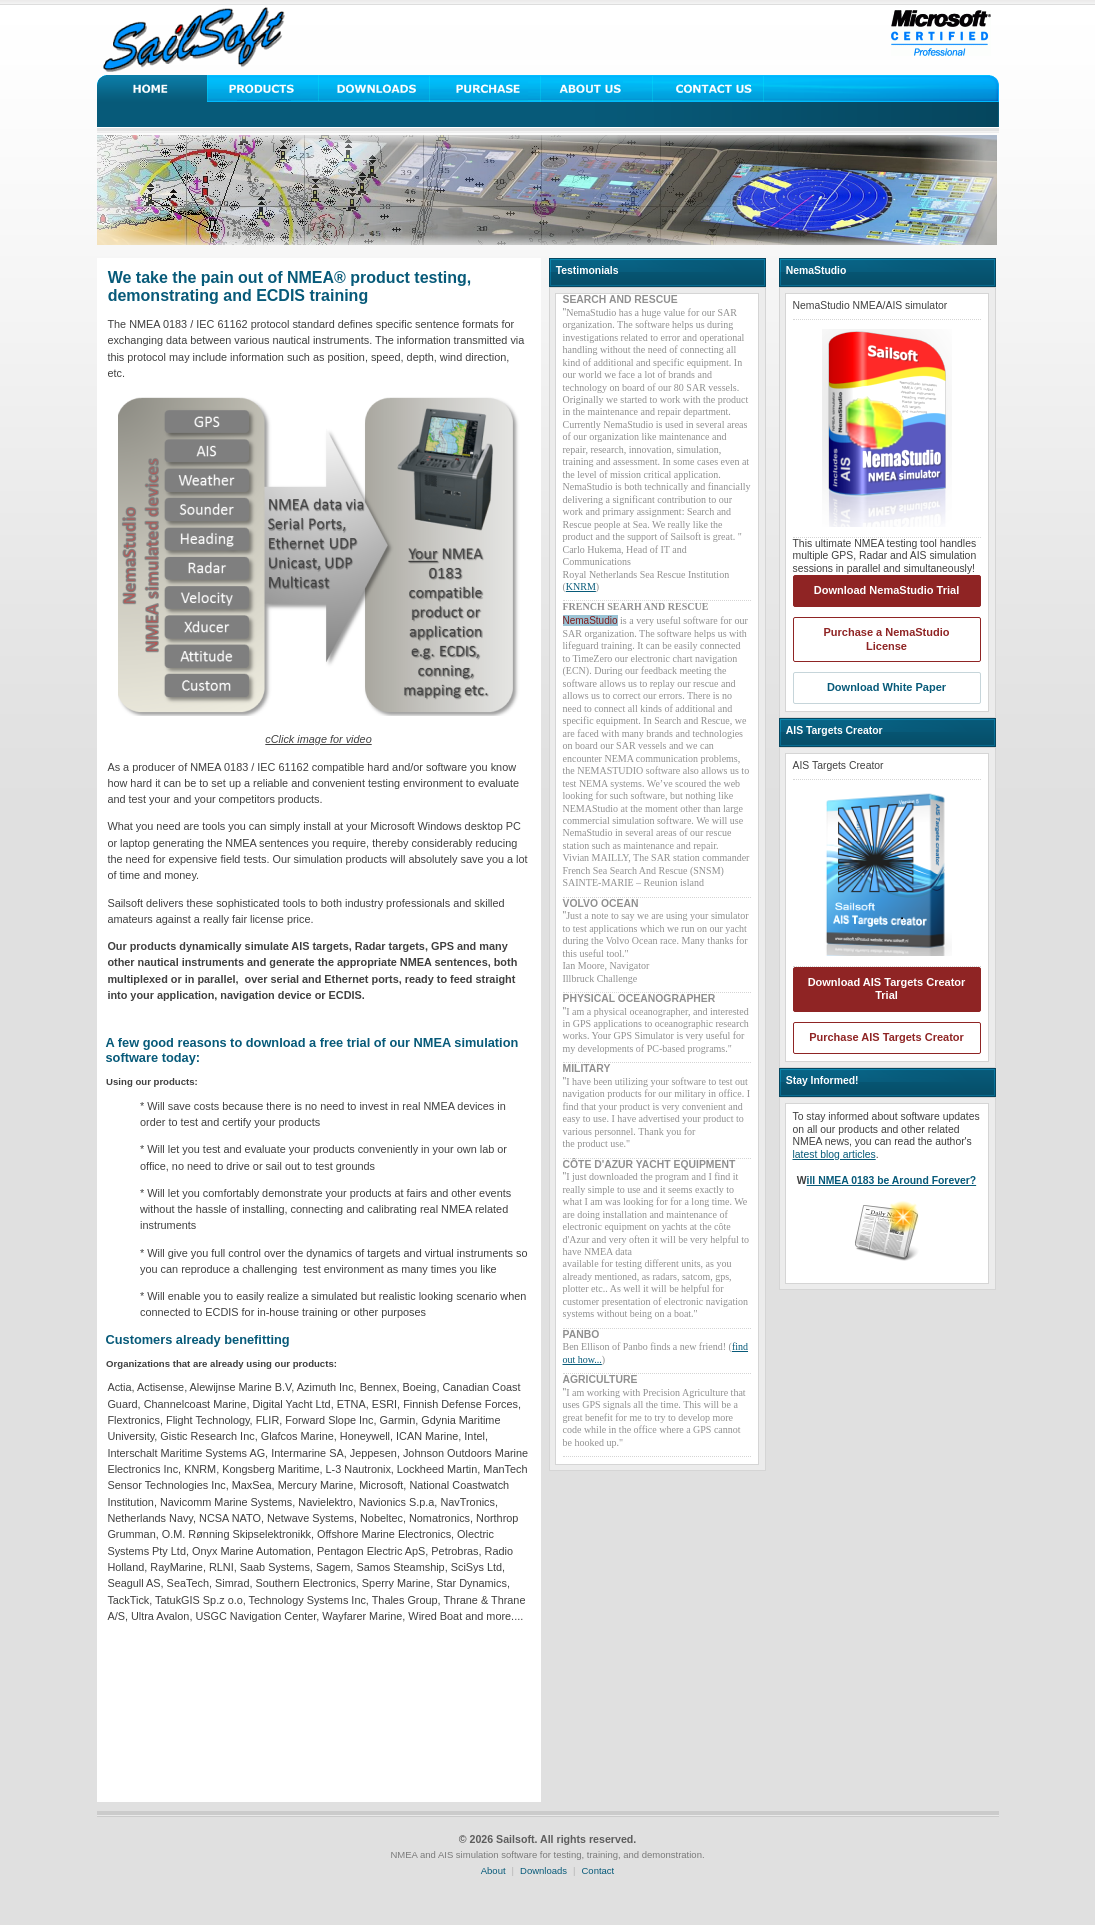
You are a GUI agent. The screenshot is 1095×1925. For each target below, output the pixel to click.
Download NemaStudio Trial (886, 590)
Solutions (263, 88)
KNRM (581, 586)
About (493, 1870)
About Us (596, 88)
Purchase (485, 88)
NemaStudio (590, 620)
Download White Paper (886, 687)
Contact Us (707, 88)
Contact (598, 1870)
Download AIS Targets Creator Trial (887, 989)
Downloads (374, 88)
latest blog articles (834, 1154)
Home (152, 88)
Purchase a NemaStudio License (887, 639)
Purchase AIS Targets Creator (886, 1037)
